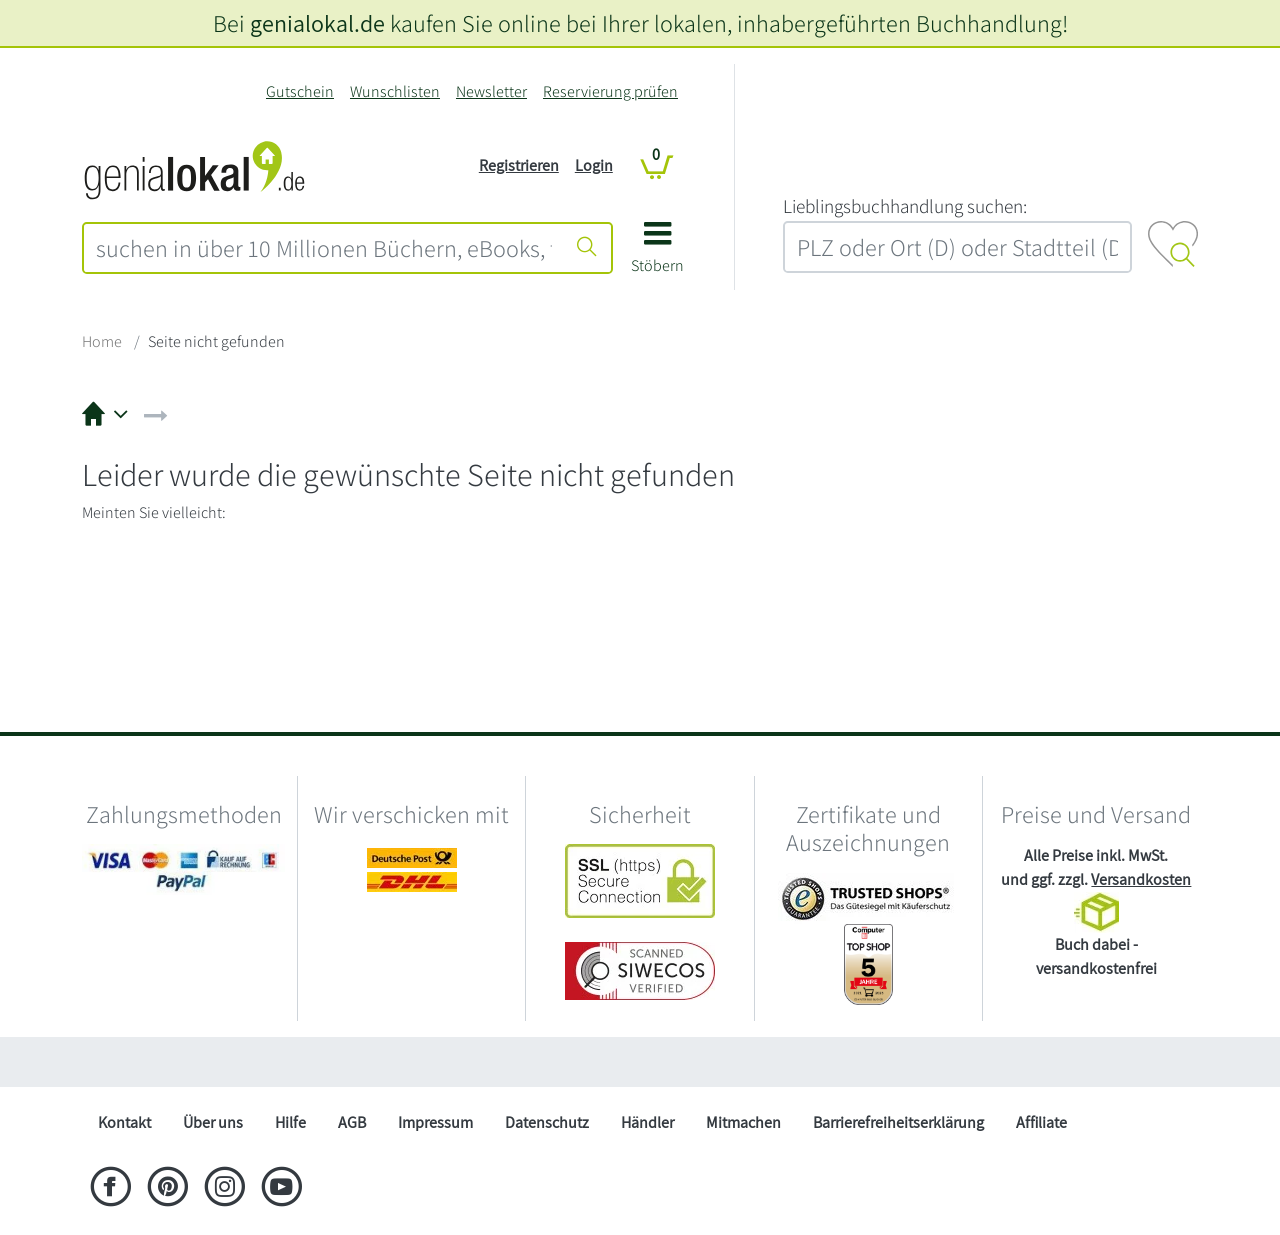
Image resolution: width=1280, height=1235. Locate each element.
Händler (647, 1122)
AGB (352, 1122)
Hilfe (290, 1122)
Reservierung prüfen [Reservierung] (610, 91)
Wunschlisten (395, 91)
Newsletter (491, 91)
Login (594, 165)
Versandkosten (1141, 879)
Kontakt (124, 1122)
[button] (657, 254)
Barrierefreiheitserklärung (898, 1122)
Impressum (435, 1122)
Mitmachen (743, 1122)
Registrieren (519, 165)
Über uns (213, 1122)
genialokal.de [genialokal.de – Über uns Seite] (317, 23)
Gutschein (300, 91)
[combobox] (324, 248)
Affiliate (1041, 1122)
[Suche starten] (587, 248)
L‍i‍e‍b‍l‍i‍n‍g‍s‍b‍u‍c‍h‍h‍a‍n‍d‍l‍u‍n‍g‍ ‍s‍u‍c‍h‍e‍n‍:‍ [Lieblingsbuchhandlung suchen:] (905, 206)
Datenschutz (547, 1122)
